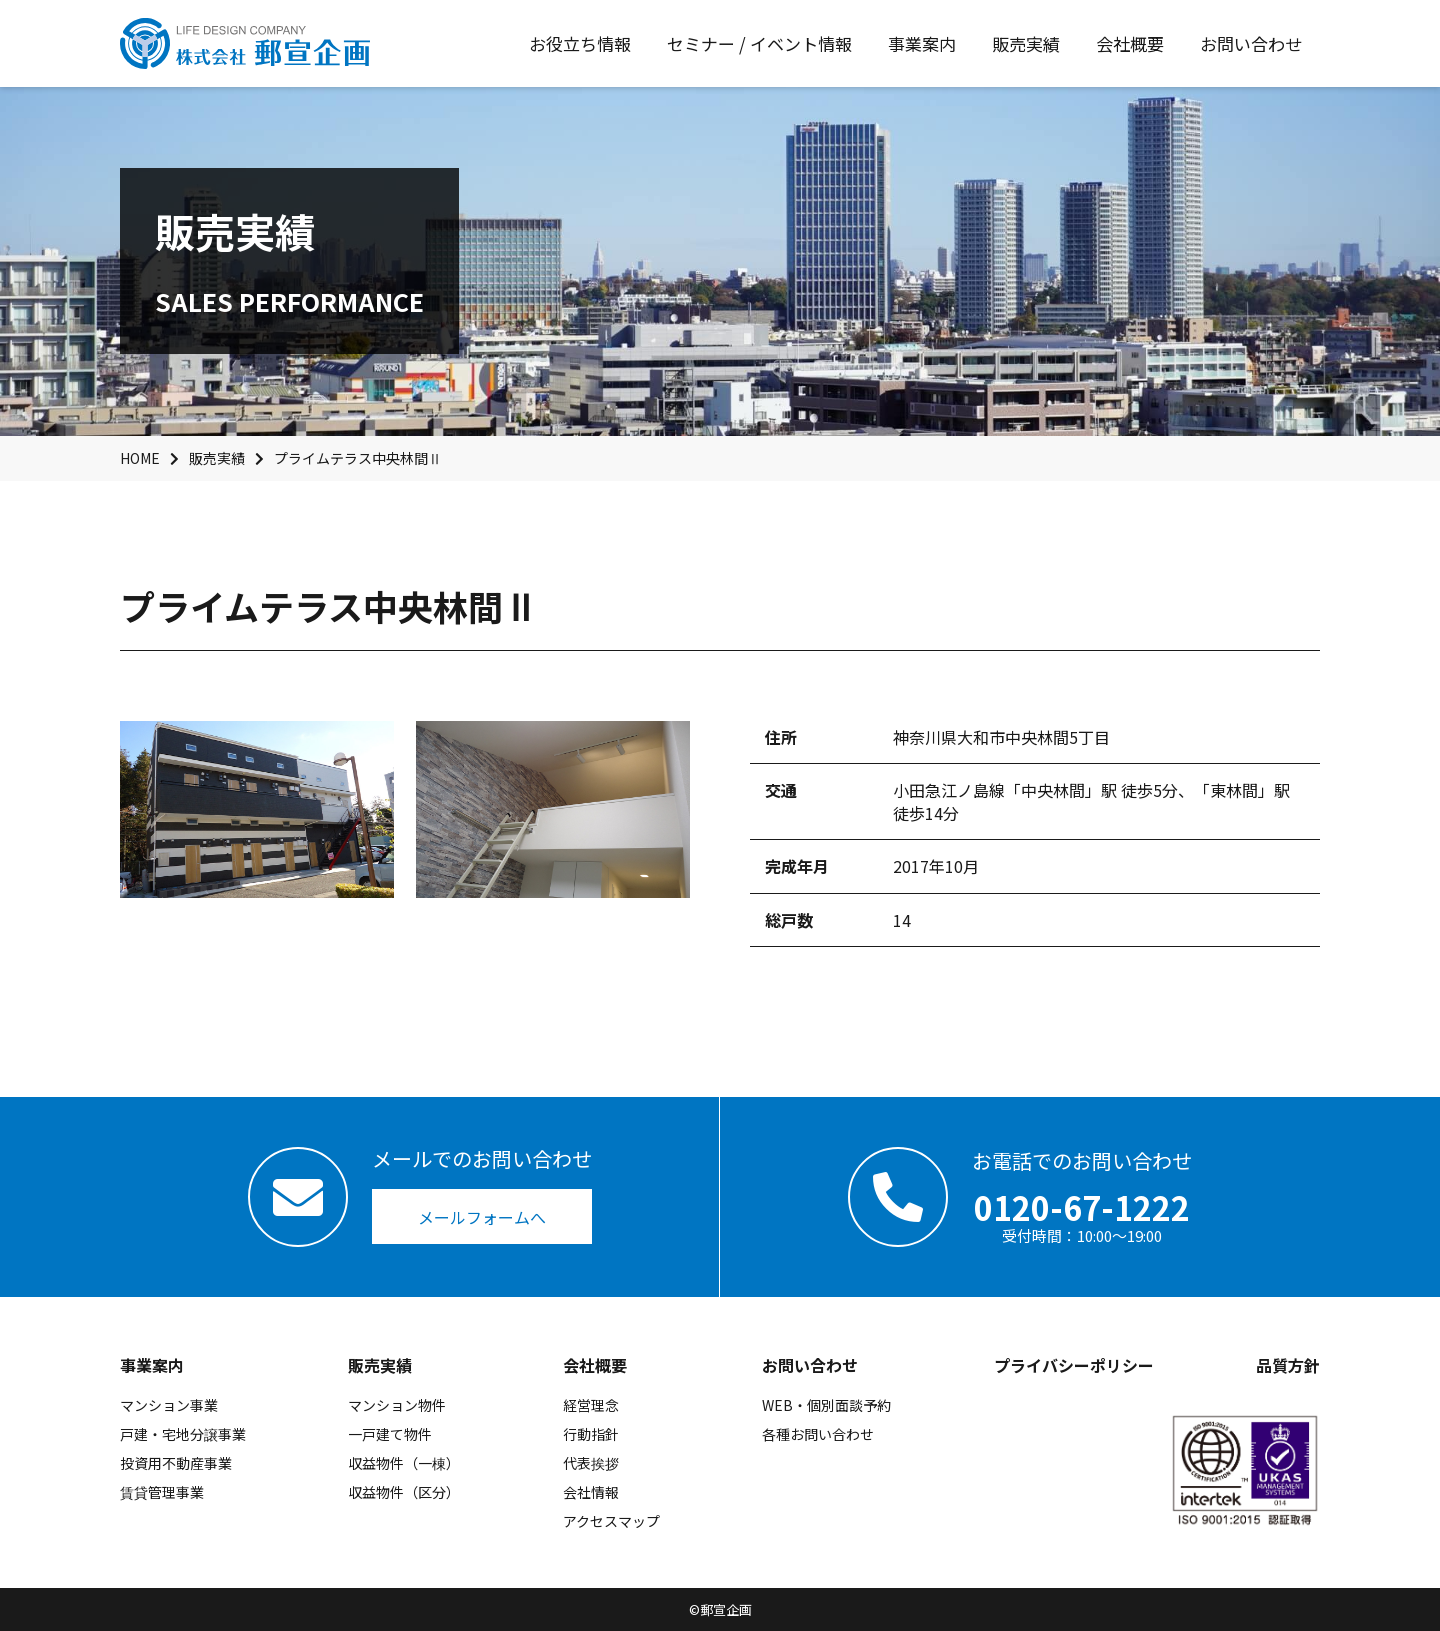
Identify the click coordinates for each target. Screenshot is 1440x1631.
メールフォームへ (482, 1217)
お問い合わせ (810, 1365)
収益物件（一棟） (404, 1463)
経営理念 (591, 1405)
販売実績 (380, 1365)
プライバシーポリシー (1074, 1365)
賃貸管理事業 (162, 1492)
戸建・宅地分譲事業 (183, 1434)
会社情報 (591, 1492)
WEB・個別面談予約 (826, 1405)
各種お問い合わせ (818, 1434)
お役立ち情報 (580, 43)
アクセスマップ (611, 1521)
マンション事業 (169, 1405)
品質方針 (1288, 1365)
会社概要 (595, 1365)
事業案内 (152, 1365)
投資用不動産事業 (176, 1463)
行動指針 (591, 1434)
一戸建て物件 (390, 1434)
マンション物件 (397, 1405)
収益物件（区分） (404, 1492)
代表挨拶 (591, 1463)
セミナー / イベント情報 (759, 43)
